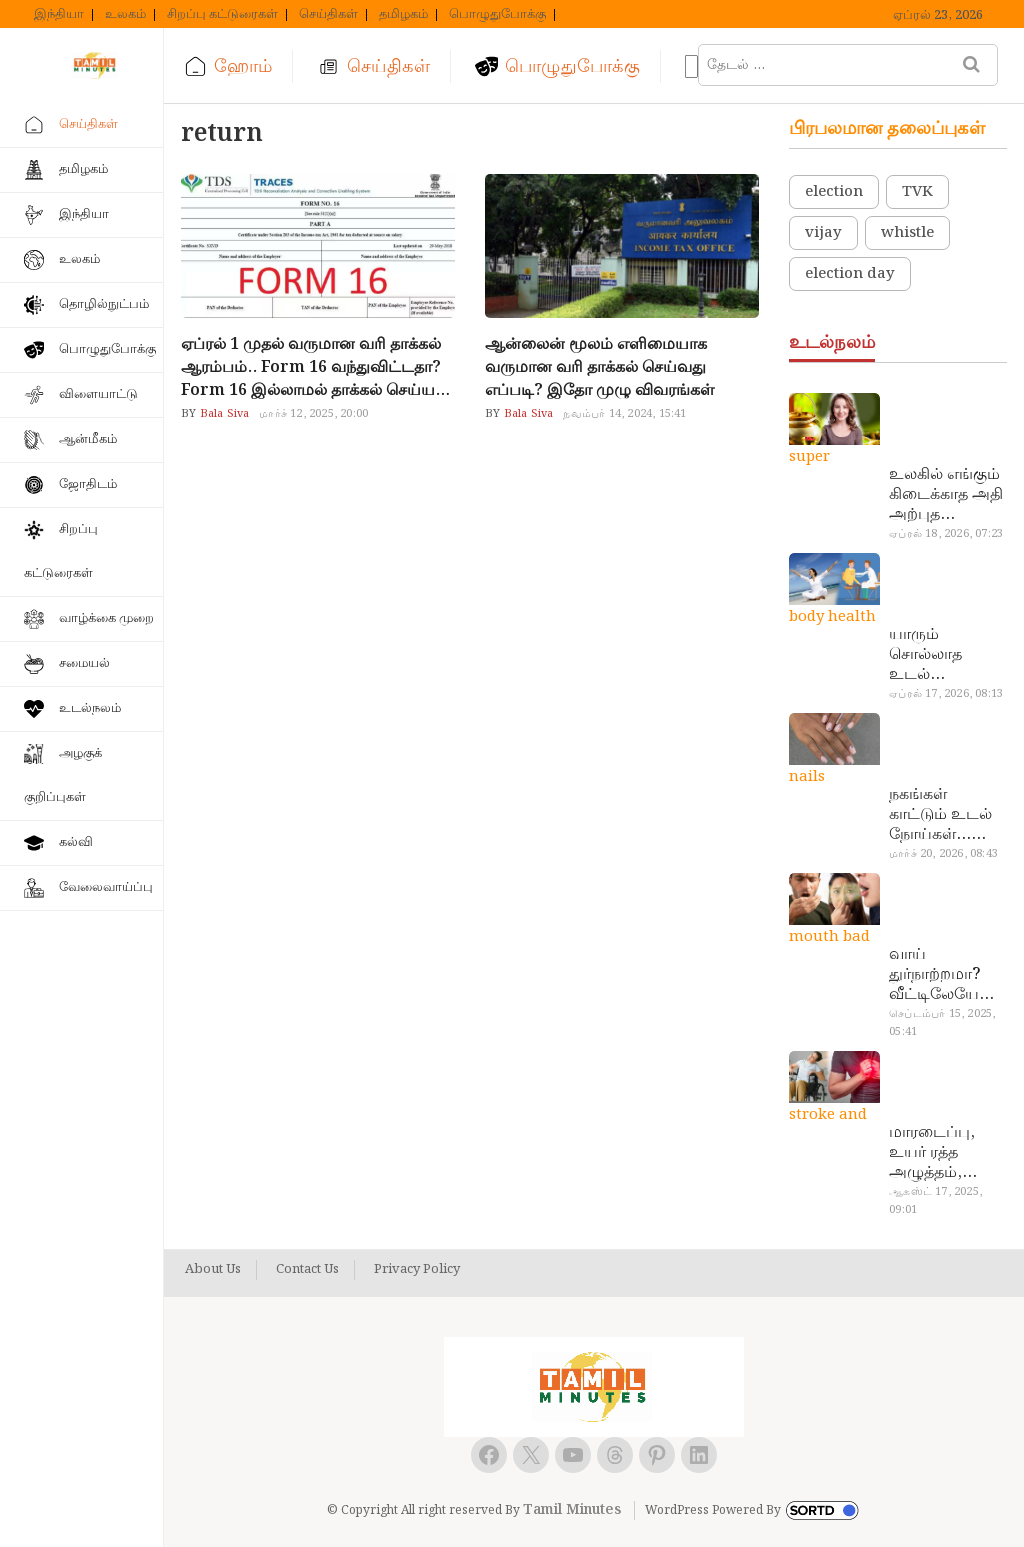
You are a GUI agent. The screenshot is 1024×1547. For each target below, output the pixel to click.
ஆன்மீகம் (88, 439)
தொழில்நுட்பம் (104, 304)
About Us (213, 1270)
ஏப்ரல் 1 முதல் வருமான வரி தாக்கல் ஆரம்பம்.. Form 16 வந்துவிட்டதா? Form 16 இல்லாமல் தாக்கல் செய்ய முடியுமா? (311, 367)
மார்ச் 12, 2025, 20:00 (313, 414)
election (834, 192)
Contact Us (307, 1270)
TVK (917, 192)
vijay (823, 233)
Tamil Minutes (572, 1510)
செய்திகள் (328, 15)
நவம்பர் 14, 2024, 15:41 (624, 414)
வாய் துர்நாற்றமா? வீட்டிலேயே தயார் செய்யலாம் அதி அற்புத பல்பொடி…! (934, 975)
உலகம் (125, 15)
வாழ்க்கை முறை (106, 618)
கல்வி (76, 842)
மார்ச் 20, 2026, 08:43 (943, 854)
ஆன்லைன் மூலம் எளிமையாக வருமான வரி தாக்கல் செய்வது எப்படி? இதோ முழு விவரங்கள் (599, 367)
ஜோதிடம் (88, 484)
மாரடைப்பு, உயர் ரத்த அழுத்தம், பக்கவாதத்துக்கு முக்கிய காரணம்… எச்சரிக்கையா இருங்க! (945, 1153)
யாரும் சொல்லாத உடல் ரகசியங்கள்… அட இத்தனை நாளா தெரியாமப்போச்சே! (945, 655)
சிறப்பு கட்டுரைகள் (222, 15)
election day (850, 274)
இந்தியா (59, 15)
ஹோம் (243, 66)
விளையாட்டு (98, 394)
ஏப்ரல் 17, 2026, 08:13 (946, 694)
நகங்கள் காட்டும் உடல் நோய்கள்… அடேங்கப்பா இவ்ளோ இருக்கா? (940, 815)
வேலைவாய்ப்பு (106, 887)
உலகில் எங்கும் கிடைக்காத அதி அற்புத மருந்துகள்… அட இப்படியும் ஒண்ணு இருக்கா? (946, 495)
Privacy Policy (417, 1270)
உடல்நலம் (90, 708)
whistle (907, 233)
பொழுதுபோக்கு (497, 15)
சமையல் (84, 663)
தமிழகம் (403, 15)
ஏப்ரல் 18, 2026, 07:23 (946, 534)
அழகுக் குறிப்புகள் (63, 775)
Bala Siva (222, 414)
